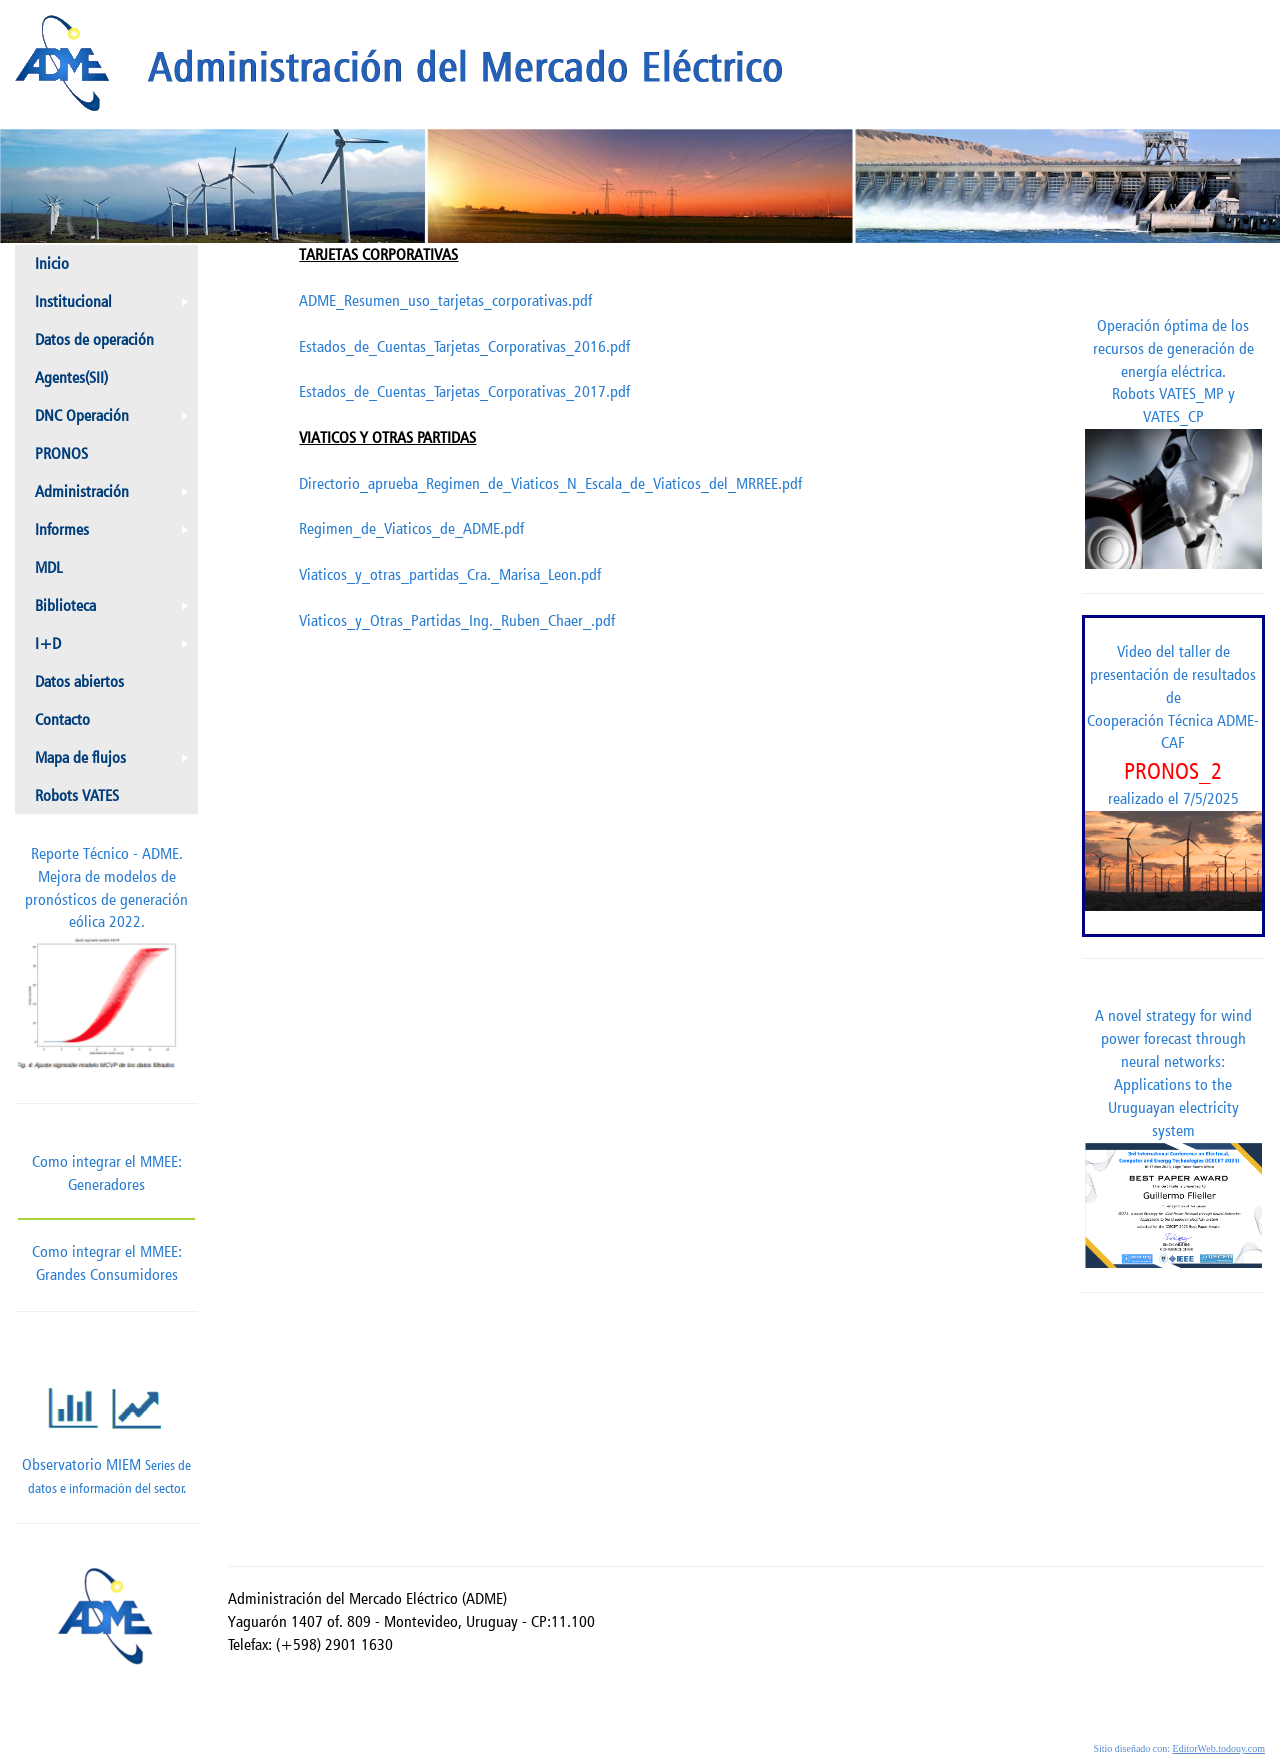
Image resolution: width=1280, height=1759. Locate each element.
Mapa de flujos (116, 762)
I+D (116, 648)
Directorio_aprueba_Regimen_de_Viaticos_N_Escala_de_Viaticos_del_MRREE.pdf (550, 483)
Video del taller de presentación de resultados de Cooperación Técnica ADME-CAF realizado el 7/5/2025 (1173, 776)
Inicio (52, 263)
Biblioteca (116, 610)
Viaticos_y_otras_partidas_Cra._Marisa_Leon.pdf (450, 574)
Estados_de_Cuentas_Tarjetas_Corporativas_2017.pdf (464, 391)
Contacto (62, 719)
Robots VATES (77, 795)
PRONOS (61, 453)
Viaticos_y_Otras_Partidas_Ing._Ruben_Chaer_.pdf (457, 620)
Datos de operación (94, 339)
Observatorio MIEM (106, 1426)
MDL (48, 567)
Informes (116, 534)
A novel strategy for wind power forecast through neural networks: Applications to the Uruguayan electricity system (1173, 1136)
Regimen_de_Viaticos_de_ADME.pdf (411, 528)
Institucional (116, 306)
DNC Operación (116, 420)
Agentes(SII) (71, 377)
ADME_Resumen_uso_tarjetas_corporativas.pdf (445, 300)
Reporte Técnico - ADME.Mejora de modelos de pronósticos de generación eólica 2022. (106, 962)
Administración (116, 496)
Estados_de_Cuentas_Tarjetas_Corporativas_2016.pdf (464, 346)
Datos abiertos (79, 681)
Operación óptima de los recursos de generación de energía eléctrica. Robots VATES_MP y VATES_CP (1173, 442)
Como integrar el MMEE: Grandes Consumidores (106, 1251)
